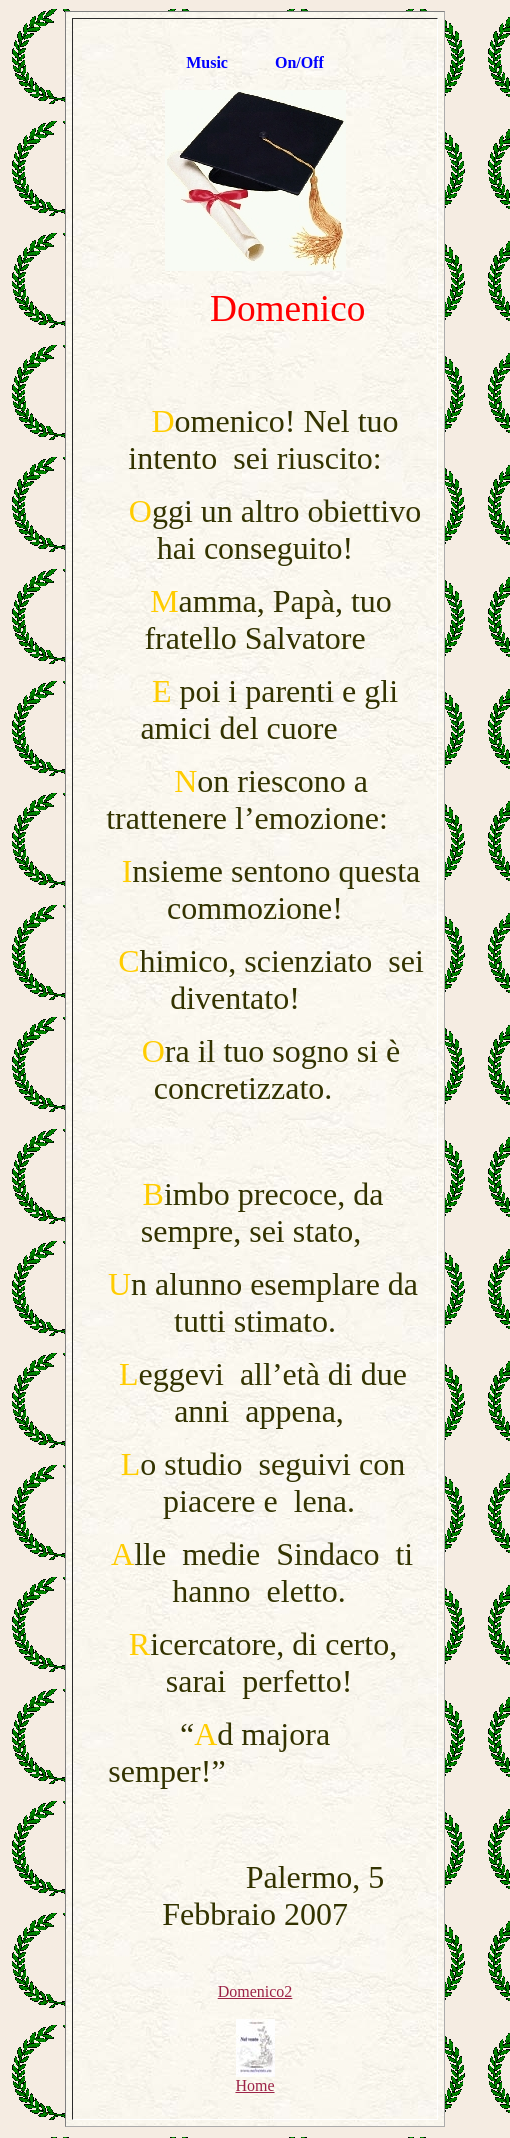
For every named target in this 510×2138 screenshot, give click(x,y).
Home (254, 2078)
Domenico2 (255, 1991)
